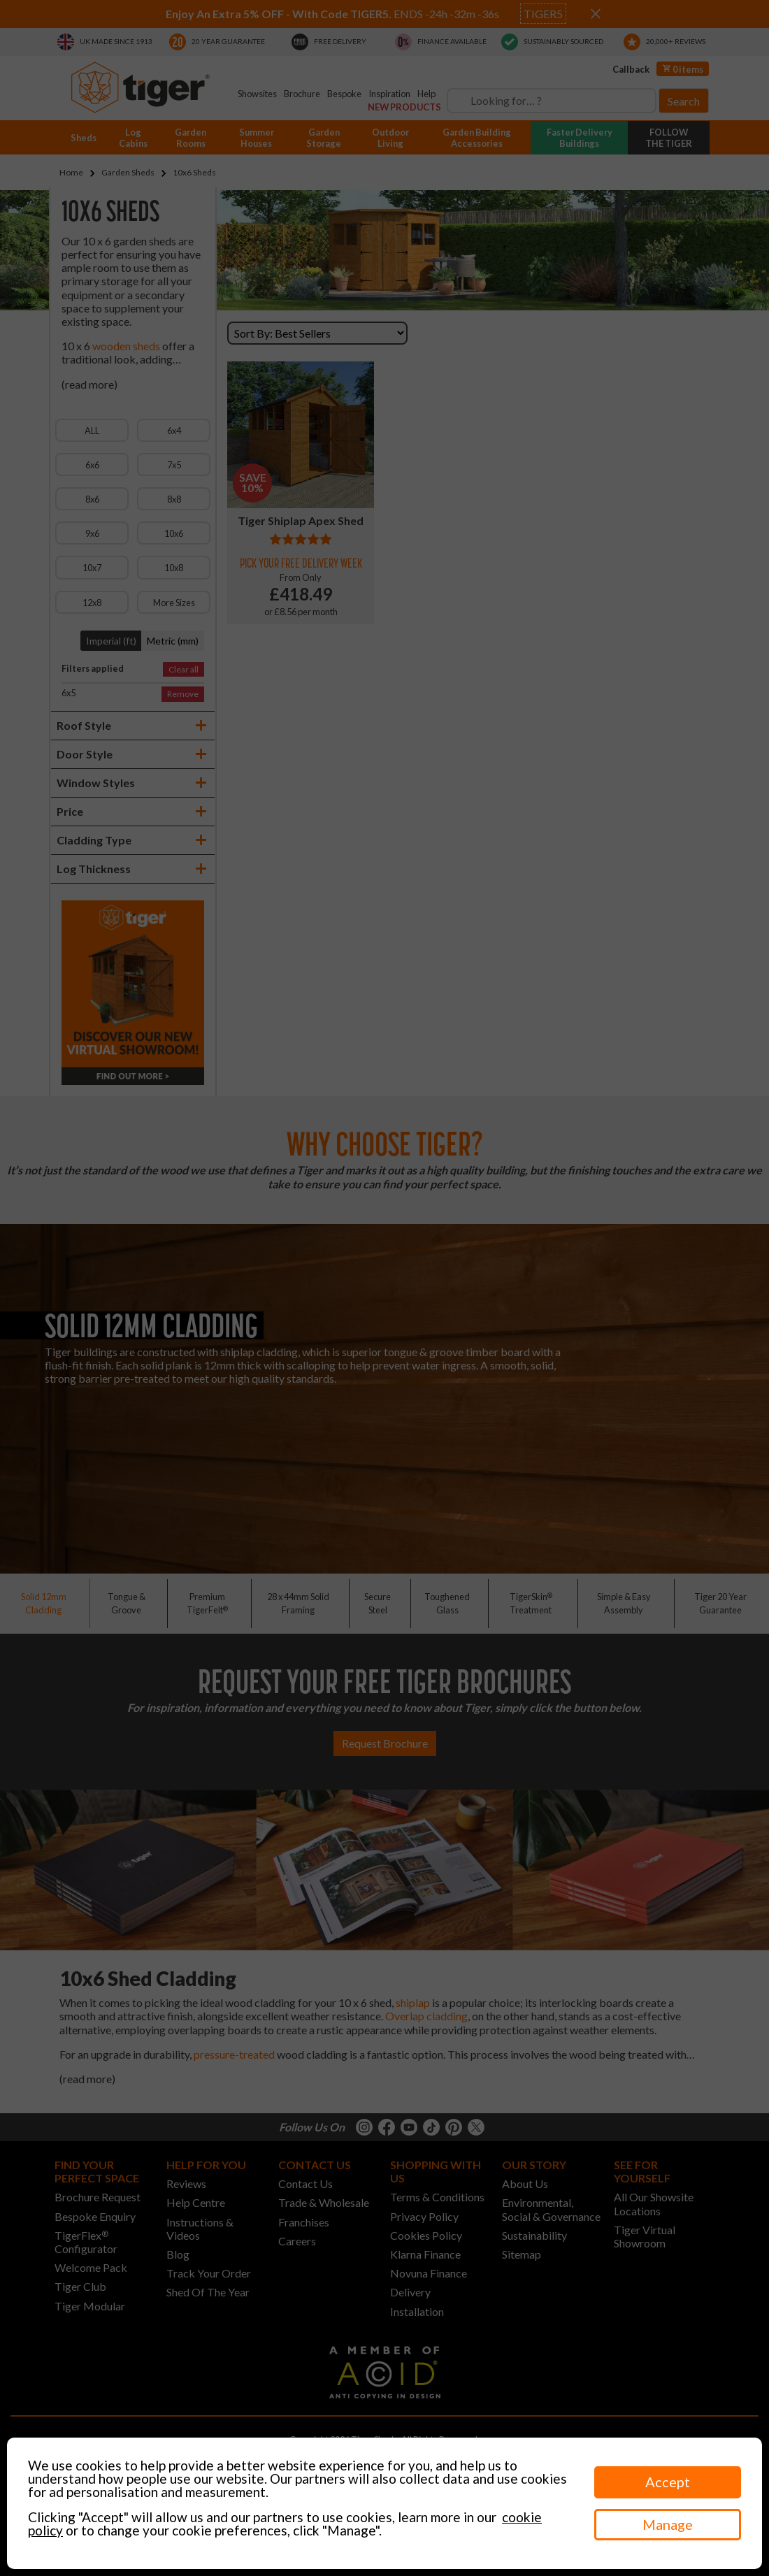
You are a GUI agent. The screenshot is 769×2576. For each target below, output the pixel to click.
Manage (667, 2524)
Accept (667, 2481)
